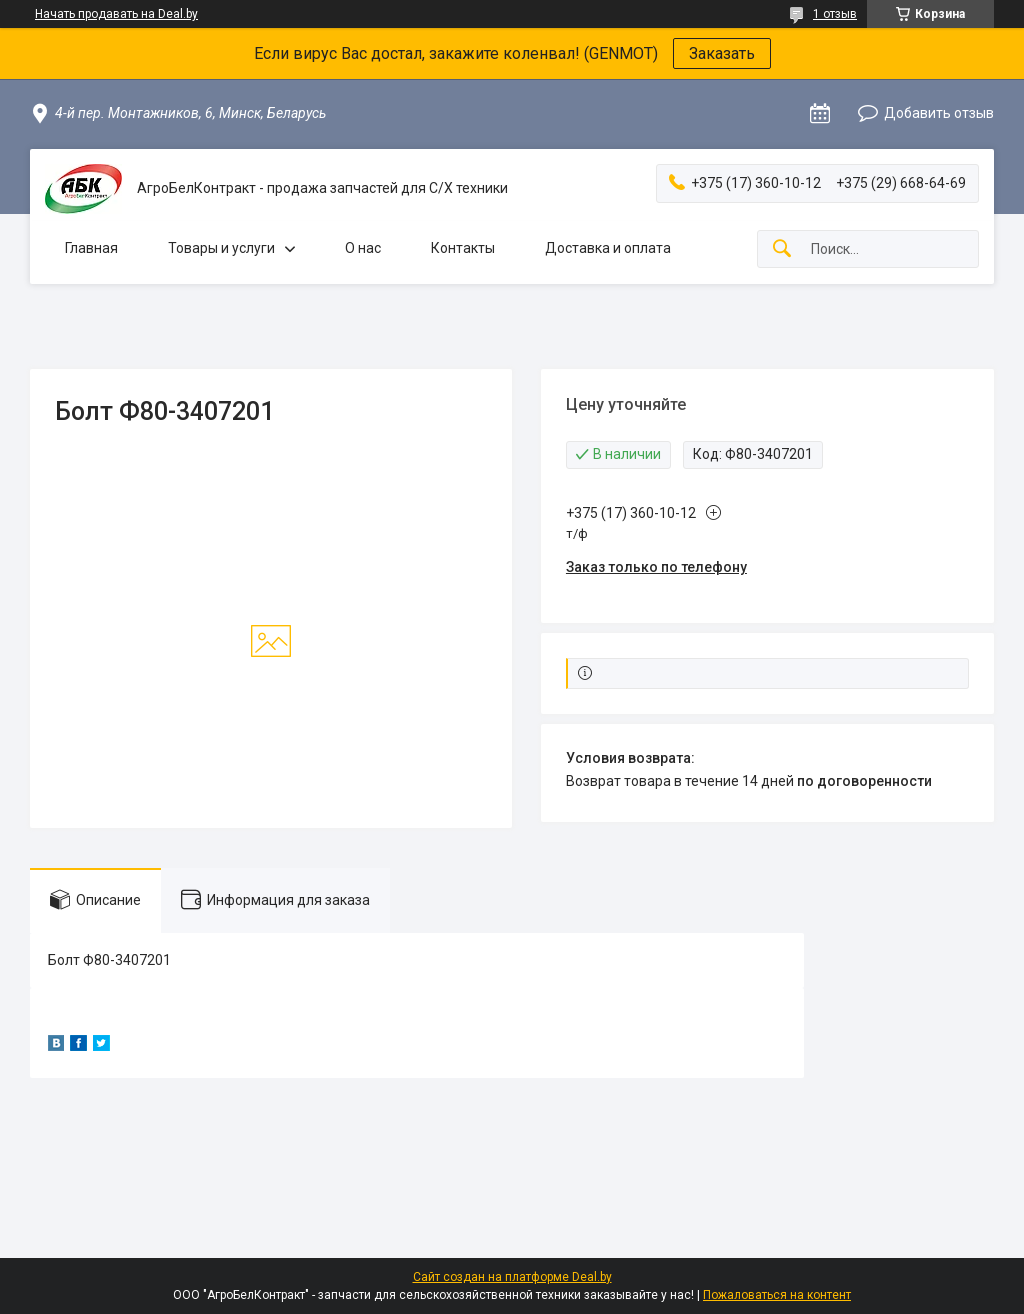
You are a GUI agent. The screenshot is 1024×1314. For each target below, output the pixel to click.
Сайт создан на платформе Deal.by (512, 1277)
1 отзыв (835, 14)
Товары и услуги (221, 248)
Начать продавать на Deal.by (116, 14)
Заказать (722, 53)
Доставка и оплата (608, 248)
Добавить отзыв (939, 113)
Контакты (463, 248)
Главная (91, 248)
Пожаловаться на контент (777, 1295)
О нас (363, 248)
